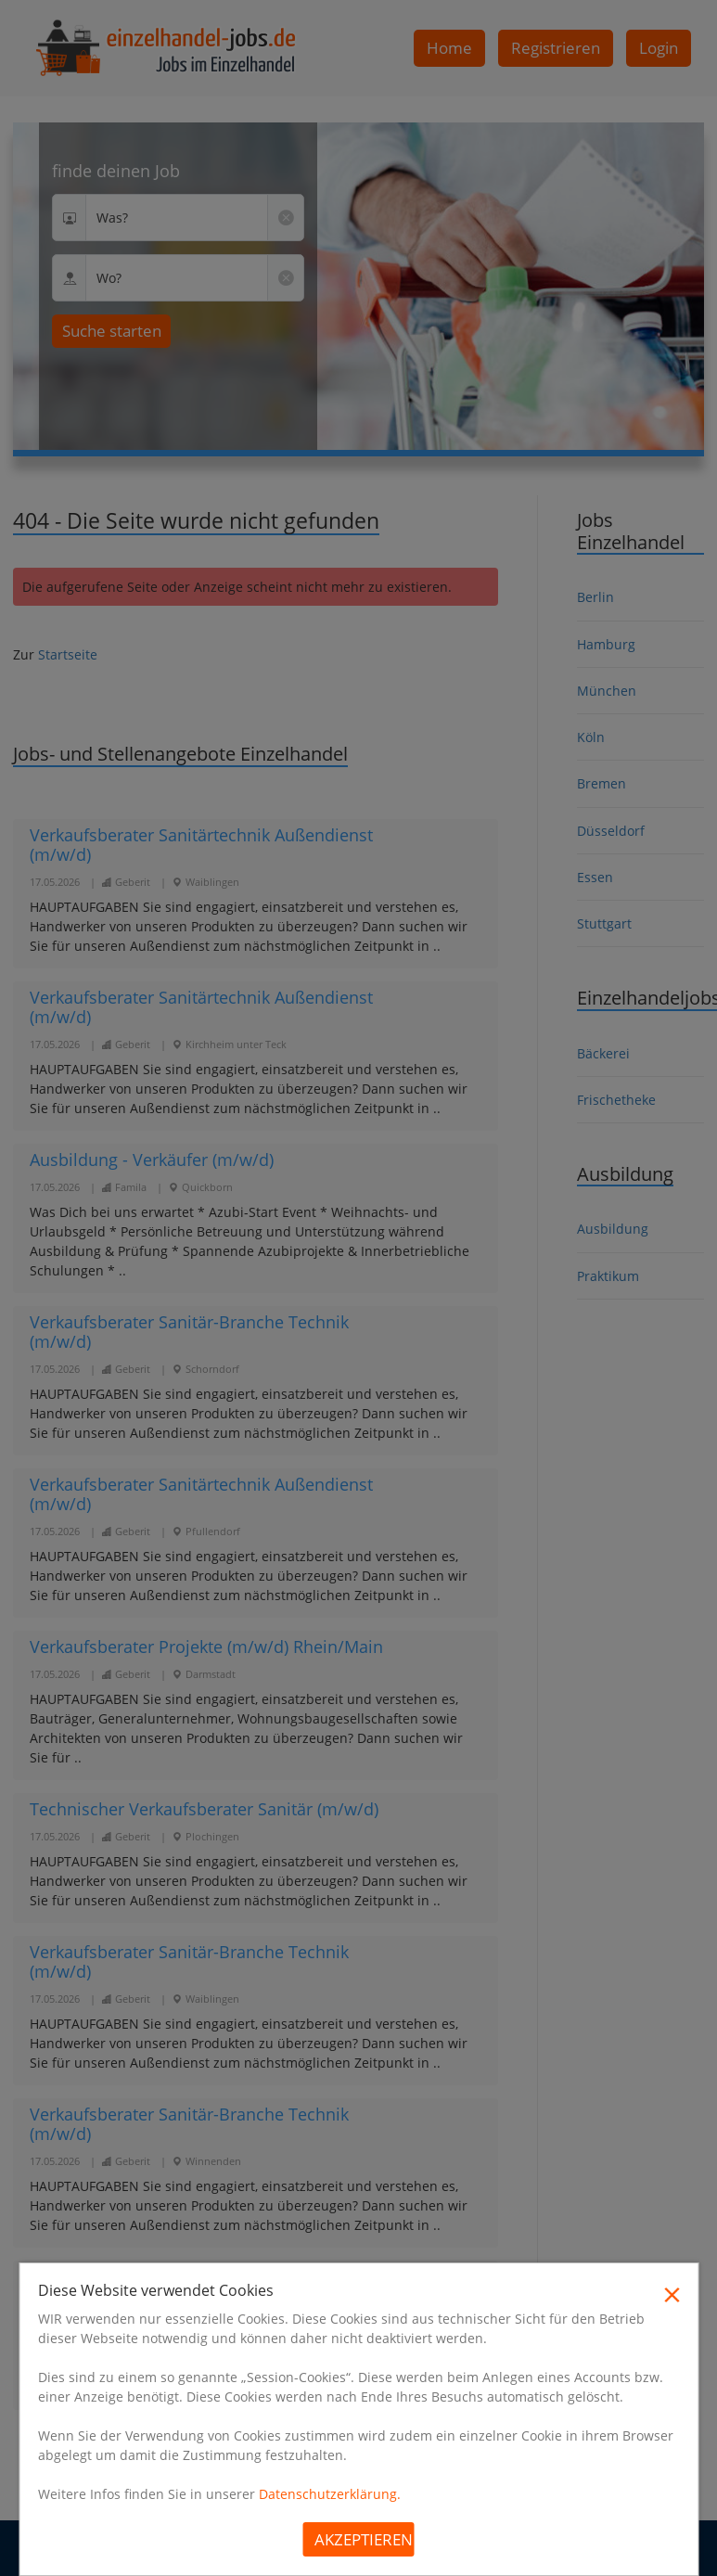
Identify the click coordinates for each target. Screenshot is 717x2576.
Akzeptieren (363, 2539)
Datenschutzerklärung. (330, 2494)
